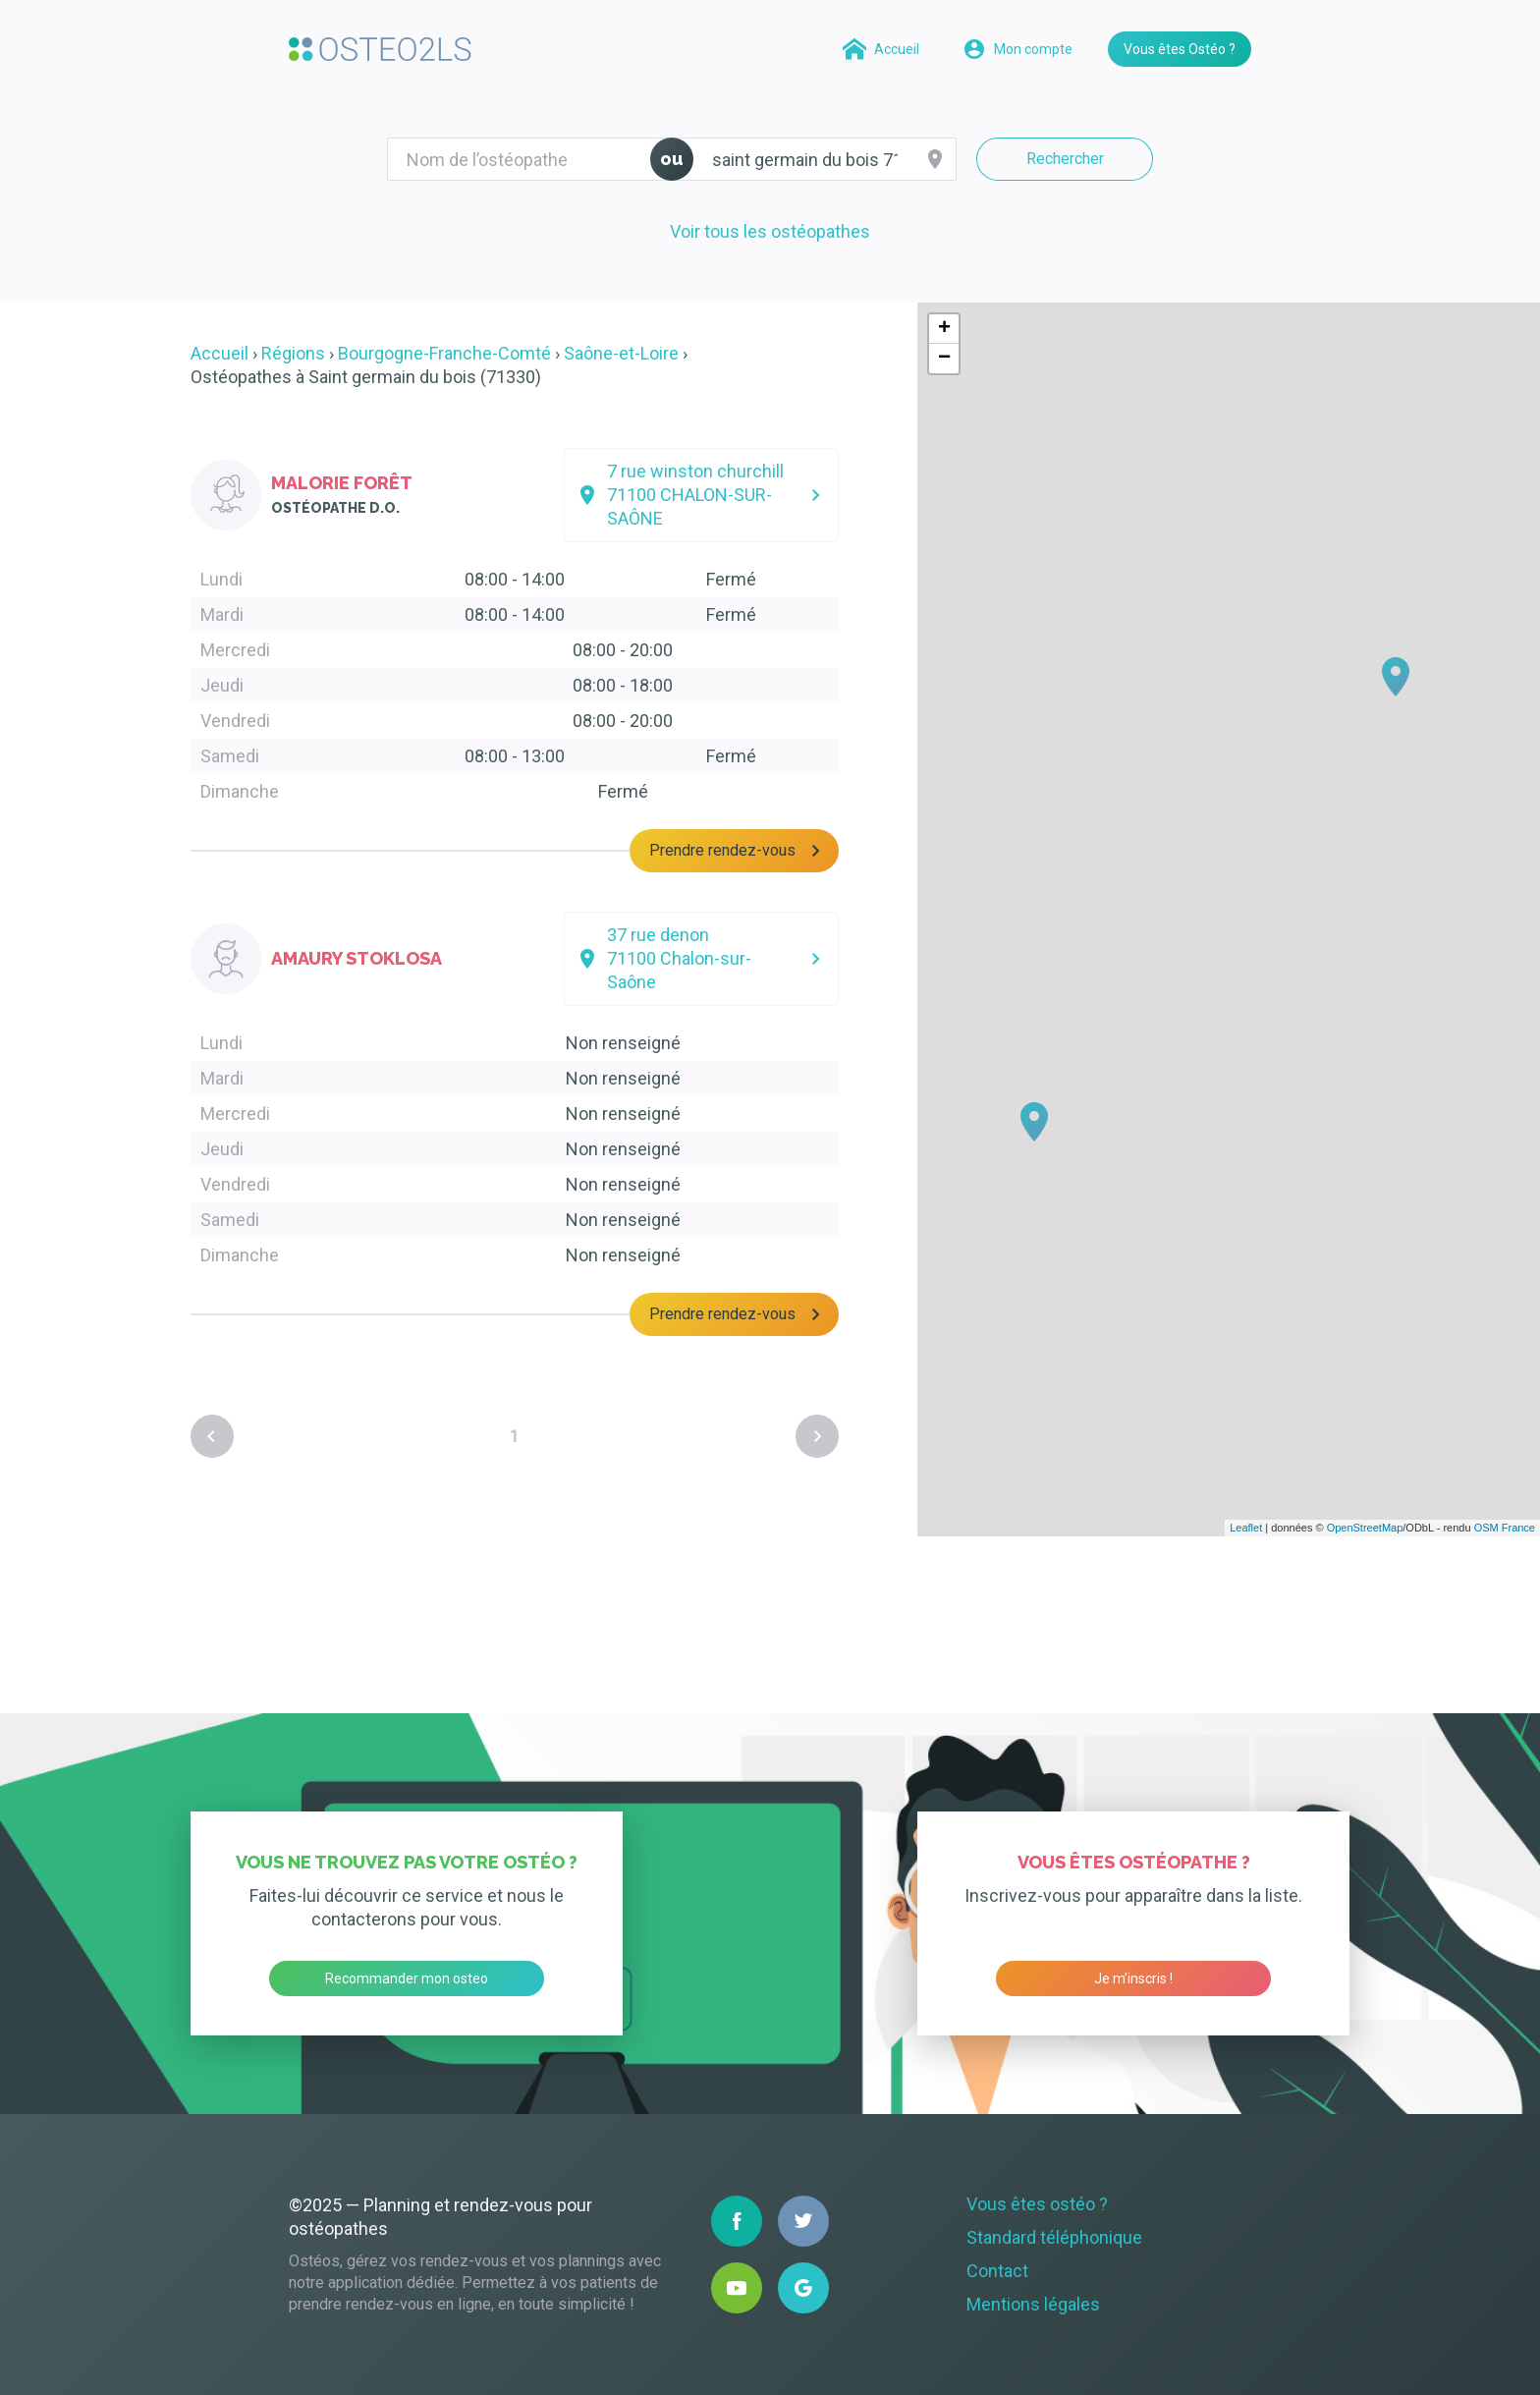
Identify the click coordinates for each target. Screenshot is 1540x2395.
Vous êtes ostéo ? (1037, 2204)
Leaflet (1246, 1527)
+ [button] (944, 329)
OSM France (1504, 1527)
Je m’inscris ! (1133, 1978)
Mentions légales (1033, 2304)
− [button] (944, 358)
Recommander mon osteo (406, 1978)
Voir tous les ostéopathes (770, 231)
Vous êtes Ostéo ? (1180, 49)
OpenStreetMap (1365, 1527)
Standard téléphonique (1054, 2237)
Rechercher (1065, 158)
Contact (997, 2270)
